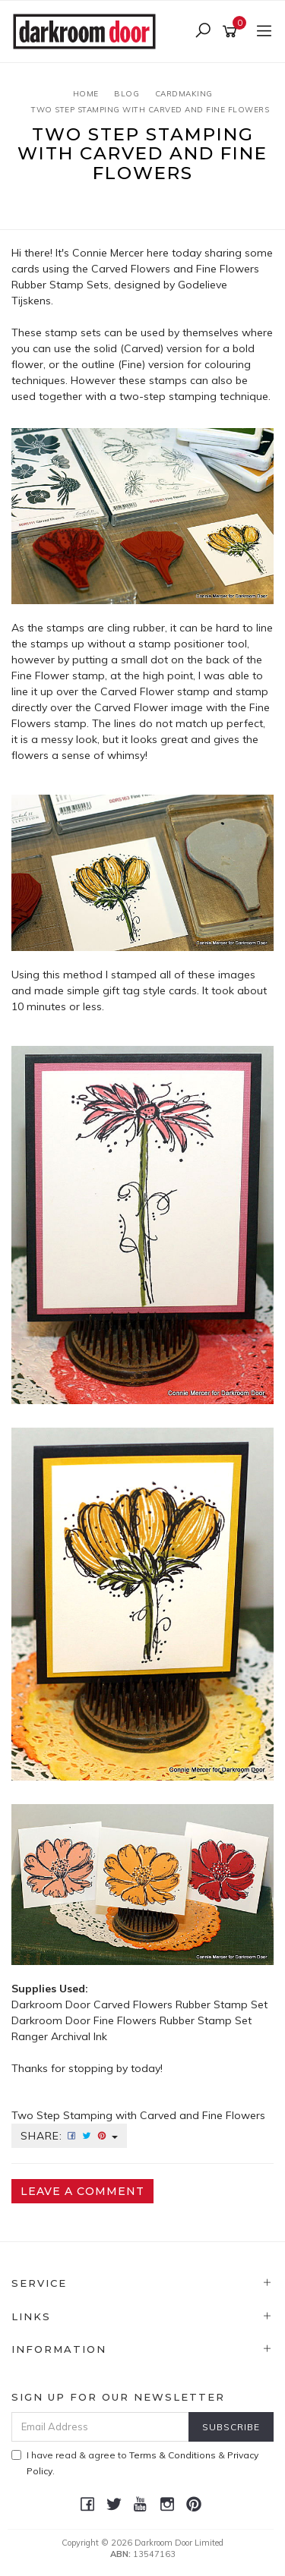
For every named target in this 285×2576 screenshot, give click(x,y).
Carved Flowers (130, 269)
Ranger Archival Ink (59, 2036)
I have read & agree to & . (134, 2463)
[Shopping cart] (232, 32)
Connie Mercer (108, 253)
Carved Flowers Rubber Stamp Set (180, 2004)
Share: (69, 2136)
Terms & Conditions (172, 2455)
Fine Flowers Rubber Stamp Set (172, 2020)
